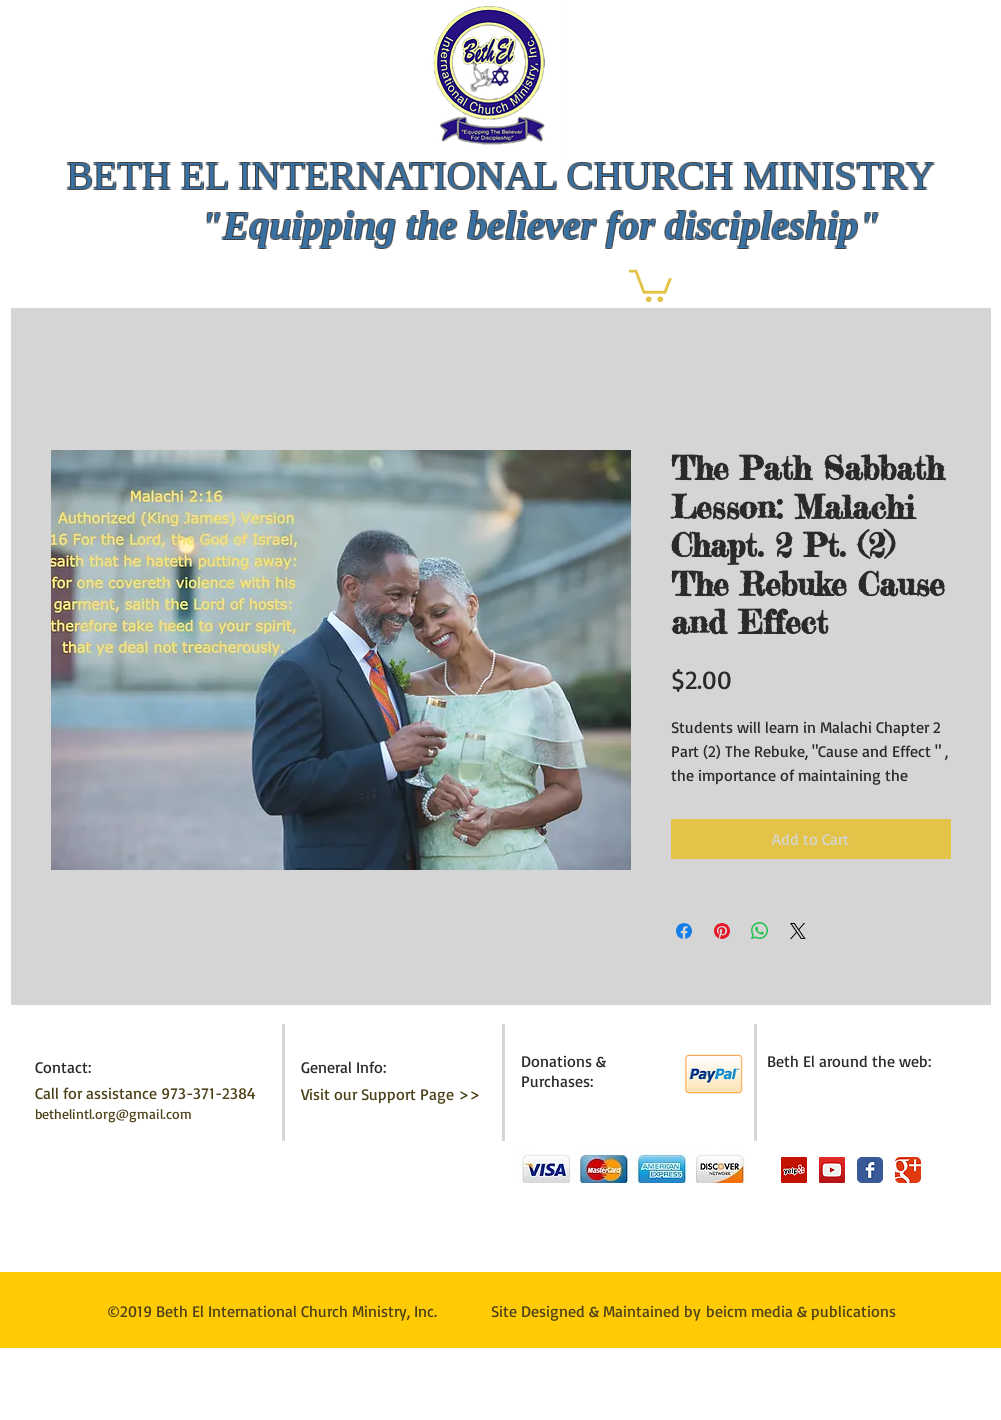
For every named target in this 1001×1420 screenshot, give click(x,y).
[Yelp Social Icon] (794, 1170)
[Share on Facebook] (684, 931)
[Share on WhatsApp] (760, 931)
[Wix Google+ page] (908, 1170)
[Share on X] (798, 931)
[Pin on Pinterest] (722, 931)
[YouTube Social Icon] (832, 1170)
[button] (650, 284)
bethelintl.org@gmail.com (113, 1113)
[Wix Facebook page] (870, 1170)
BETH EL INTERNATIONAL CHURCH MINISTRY (500, 175)
